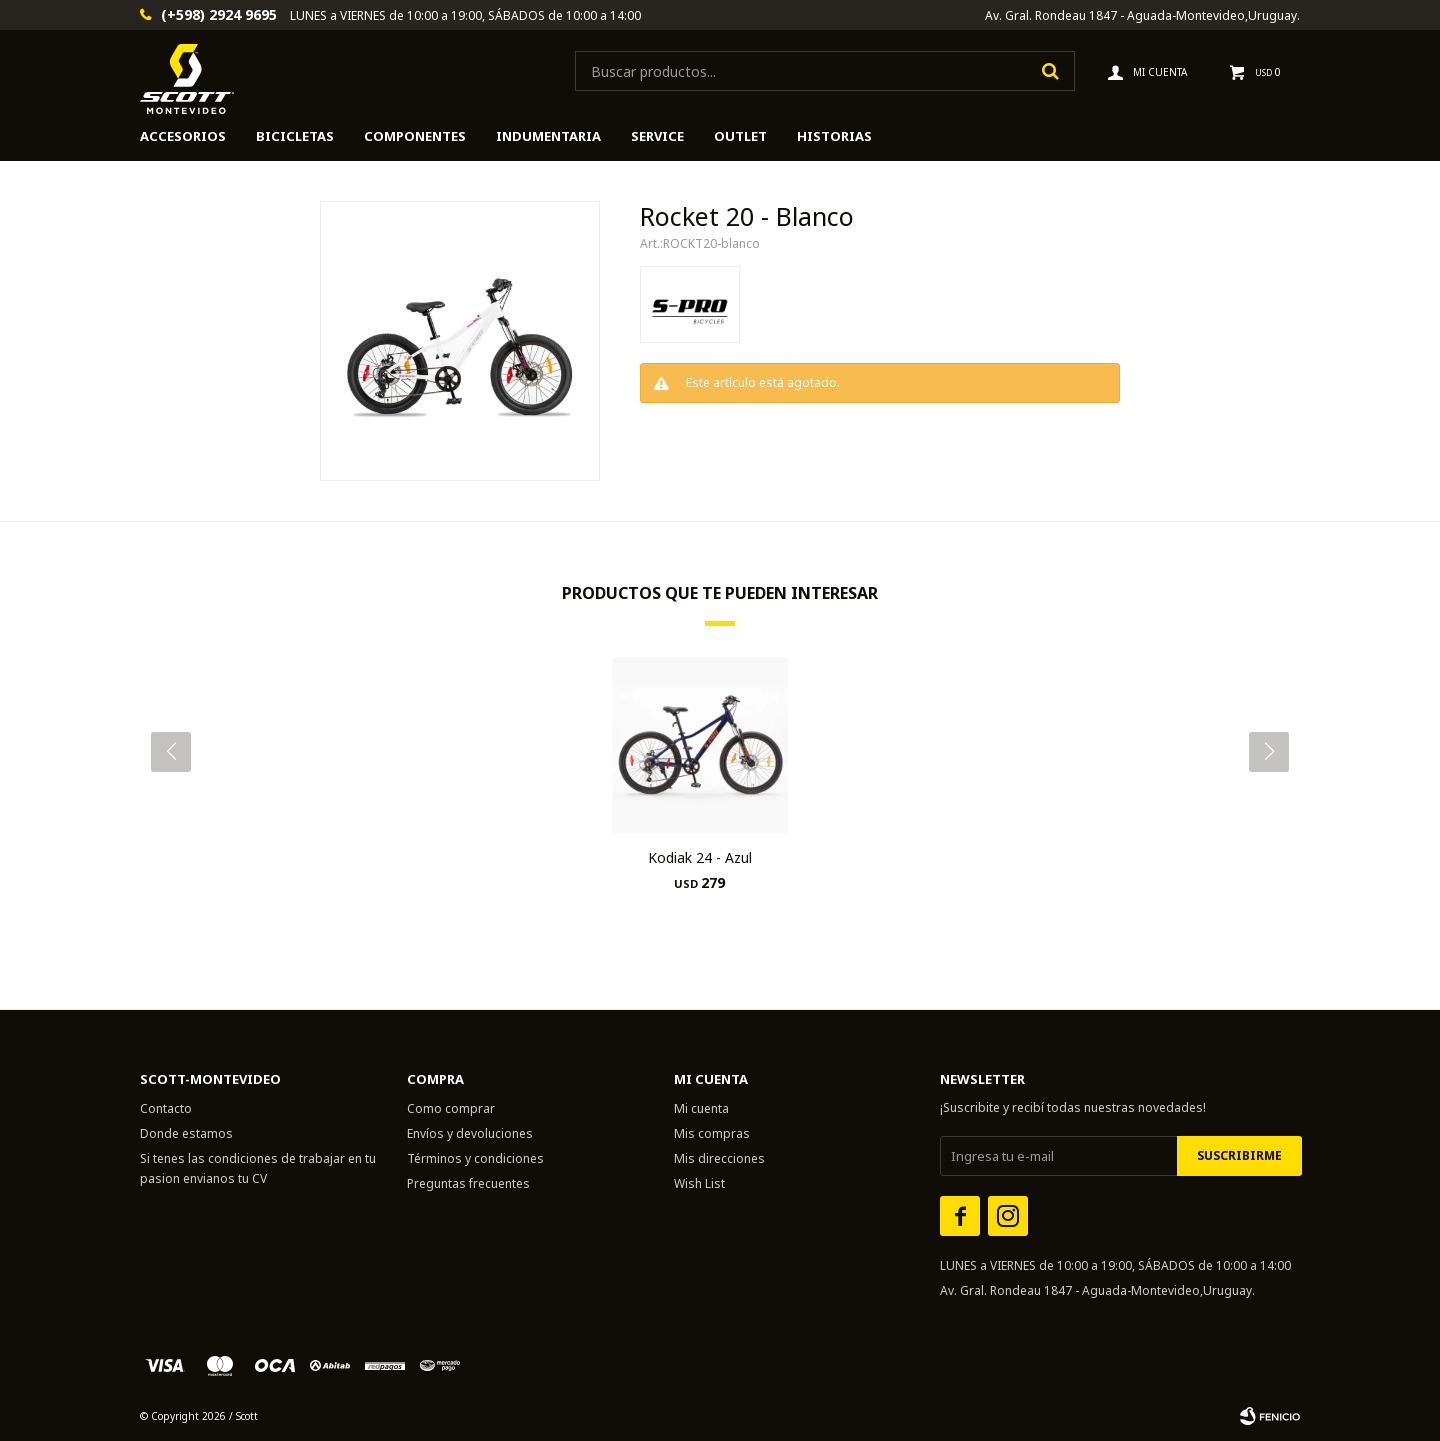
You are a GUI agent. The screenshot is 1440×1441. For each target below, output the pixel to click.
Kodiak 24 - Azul (700, 857)
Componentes (415, 136)
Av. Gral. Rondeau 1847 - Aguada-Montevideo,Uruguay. (1142, 15)
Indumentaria (548, 136)
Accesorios (183, 136)
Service (657, 136)
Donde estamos (186, 1133)
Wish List (699, 1183)
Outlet (740, 136)
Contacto (166, 1108)
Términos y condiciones (475, 1158)
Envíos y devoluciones (470, 1133)
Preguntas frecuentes (468, 1183)
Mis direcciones (719, 1158)
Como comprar (451, 1108)
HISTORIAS (834, 136)
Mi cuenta (701, 1108)
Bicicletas (295, 136)
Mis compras (712, 1133)
